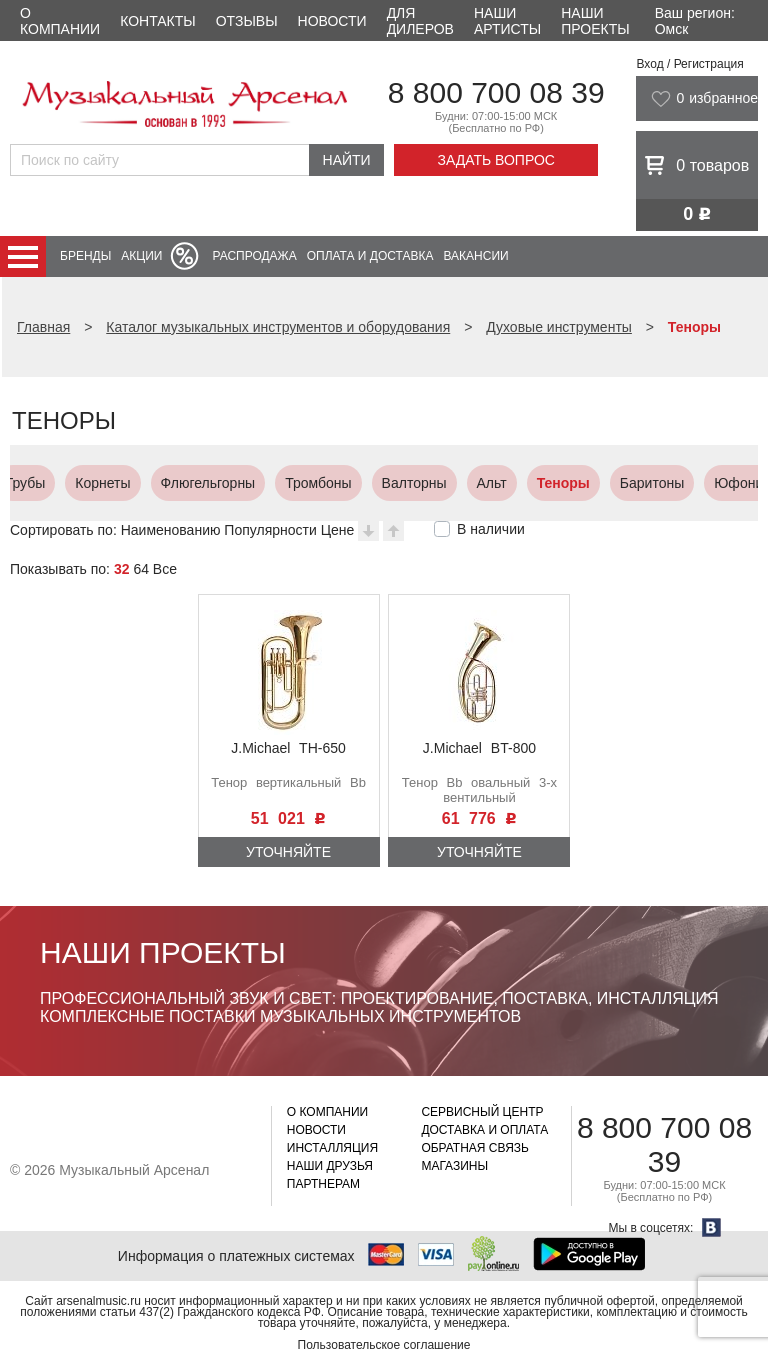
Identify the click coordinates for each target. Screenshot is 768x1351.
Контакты (158, 21)
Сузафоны (708, 483)
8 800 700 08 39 (496, 92)
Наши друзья (330, 1166)
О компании (60, 21)
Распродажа (254, 256)
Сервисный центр (482, 1112)
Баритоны (443, 483)
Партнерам (323, 1184)
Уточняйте (288, 852)
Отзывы (247, 21)
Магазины (454, 1166)
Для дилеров (420, 21)
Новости (332, 21)
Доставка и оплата (484, 1130)
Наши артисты (507, 21)
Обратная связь (475, 1148)
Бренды (85, 256)
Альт (283, 483)
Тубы (627, 483)
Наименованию (171, 530)
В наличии (491, 529)
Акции (141, 256)
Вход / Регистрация (689, 64)
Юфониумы (543, 483)
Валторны (205, 483)
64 (141, 569)
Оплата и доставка (370, 256)
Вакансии (476, 256)
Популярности (270, 530)
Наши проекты (595, 21)
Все (165, 569)
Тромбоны (109, 483)
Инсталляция (332, 1148)
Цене (338, 530)
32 (122, 569)
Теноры (354, 483)
